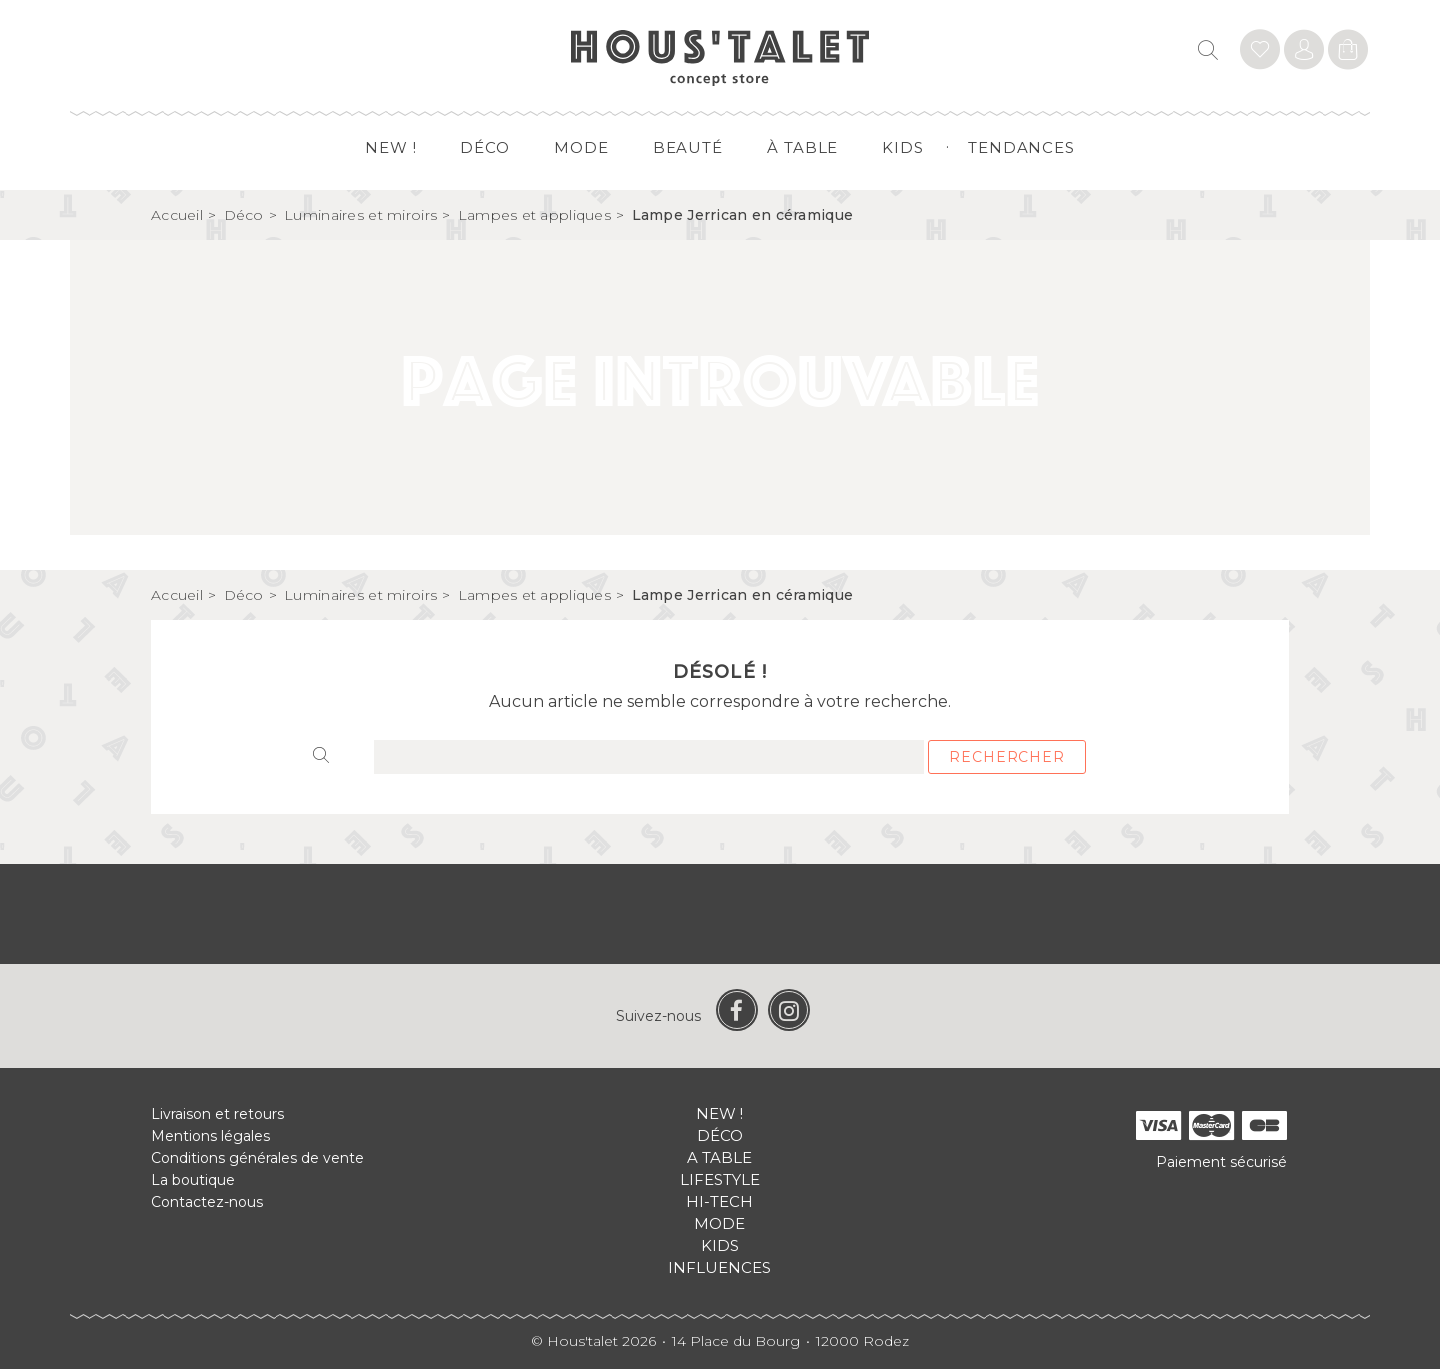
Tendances (1021, 147)
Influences (719, 1267)
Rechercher (1006, 757)
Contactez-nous (207, 1202)
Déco (485, 147)
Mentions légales (210, 1136)
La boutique (193, 1180)
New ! (391, 147)
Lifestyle (720, 1179)
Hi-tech (719, 1201)
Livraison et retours (217, 1114)
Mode (581, 147)
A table (719, 1157)
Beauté (688, 147)
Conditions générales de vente (257, 1158)
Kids (903, 147)
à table (802, 147)
